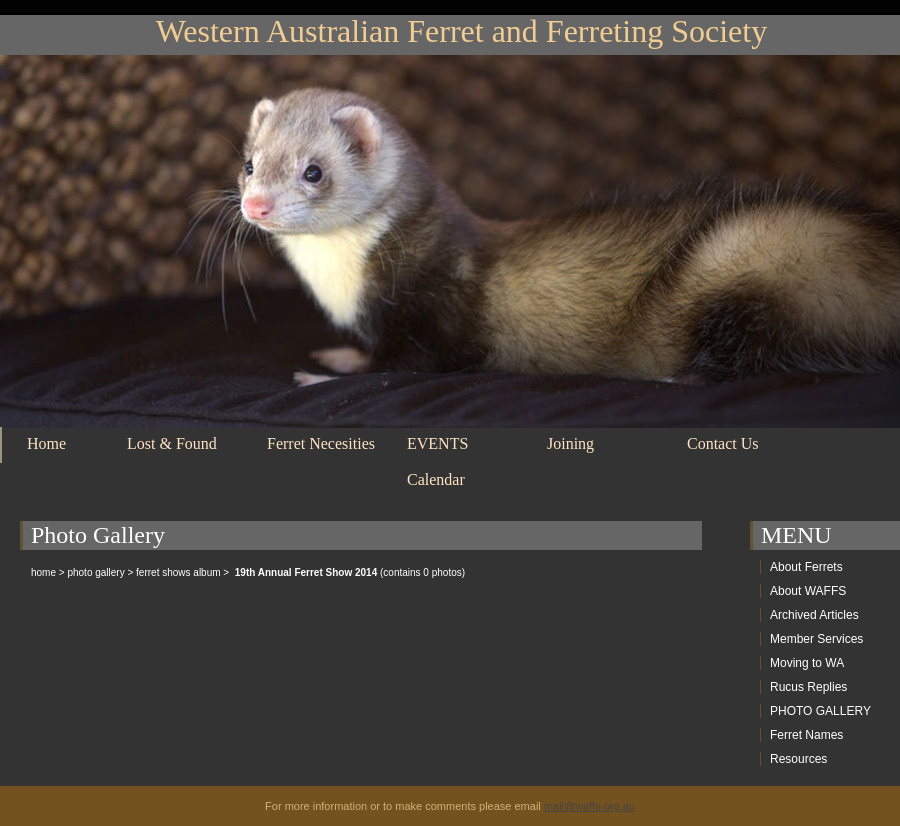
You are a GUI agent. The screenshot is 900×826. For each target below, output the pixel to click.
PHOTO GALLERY (820, 711)
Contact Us (723, 443)
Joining (570, 443)
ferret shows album (178, 572)
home (43, 572)
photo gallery (95, 572)
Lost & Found (172, 443)
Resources (798, 759)
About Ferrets (806, 567)
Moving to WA (807, 663)
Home (46, 443)
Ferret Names (806, 735)
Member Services (816, 639)
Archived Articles (814, 615)
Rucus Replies (808, 687)
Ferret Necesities (321, 443)
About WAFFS (808, 591)
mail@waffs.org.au (589, 806)
